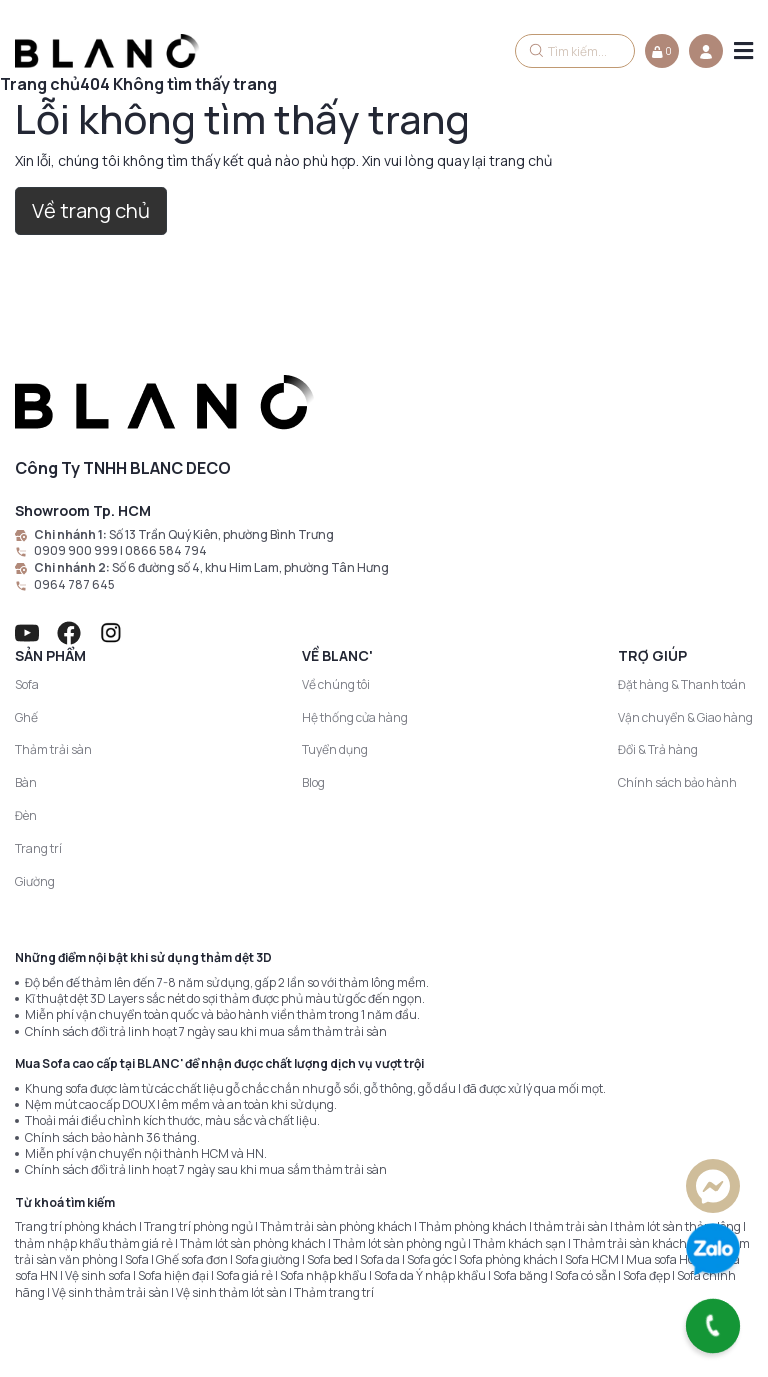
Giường (35, 881)
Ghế (26, 717)
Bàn (26, 782)
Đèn (26, 815)
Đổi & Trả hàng (658, 749)
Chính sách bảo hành (677, 782)
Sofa (27, 684)
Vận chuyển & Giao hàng (685, 717)
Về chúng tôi (336, 684)
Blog (313, 782)
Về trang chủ (91, 210)
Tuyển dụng (335, 749)
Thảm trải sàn (53, 749)
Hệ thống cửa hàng (355, 717)
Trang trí (38, 848)
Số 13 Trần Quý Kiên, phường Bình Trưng (221, 535)
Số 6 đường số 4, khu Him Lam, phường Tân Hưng (250, 568)
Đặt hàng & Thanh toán (682, 684)
